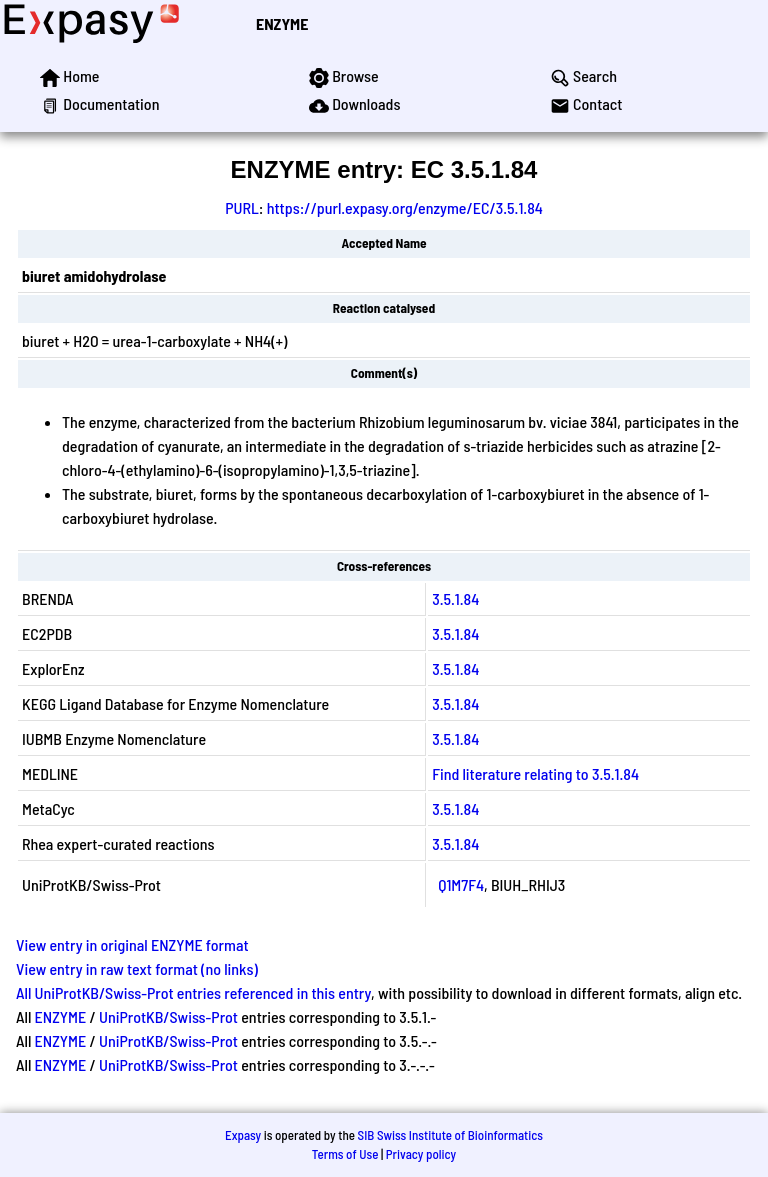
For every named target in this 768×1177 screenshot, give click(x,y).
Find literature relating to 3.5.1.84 (535, 773)
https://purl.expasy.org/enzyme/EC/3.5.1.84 (405, 207)
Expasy (243, 1135)
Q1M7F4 (461, 884)
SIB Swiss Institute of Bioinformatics (450, 1135)
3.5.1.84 (455, 598)
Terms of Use (345, 1154)
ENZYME (282, 23)
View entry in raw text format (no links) (137, 968)
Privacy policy (421, 1154)
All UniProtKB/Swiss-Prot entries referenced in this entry (193, 992)
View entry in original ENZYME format (132, 944)
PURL (242, 207)
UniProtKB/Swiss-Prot (168, 1016)
